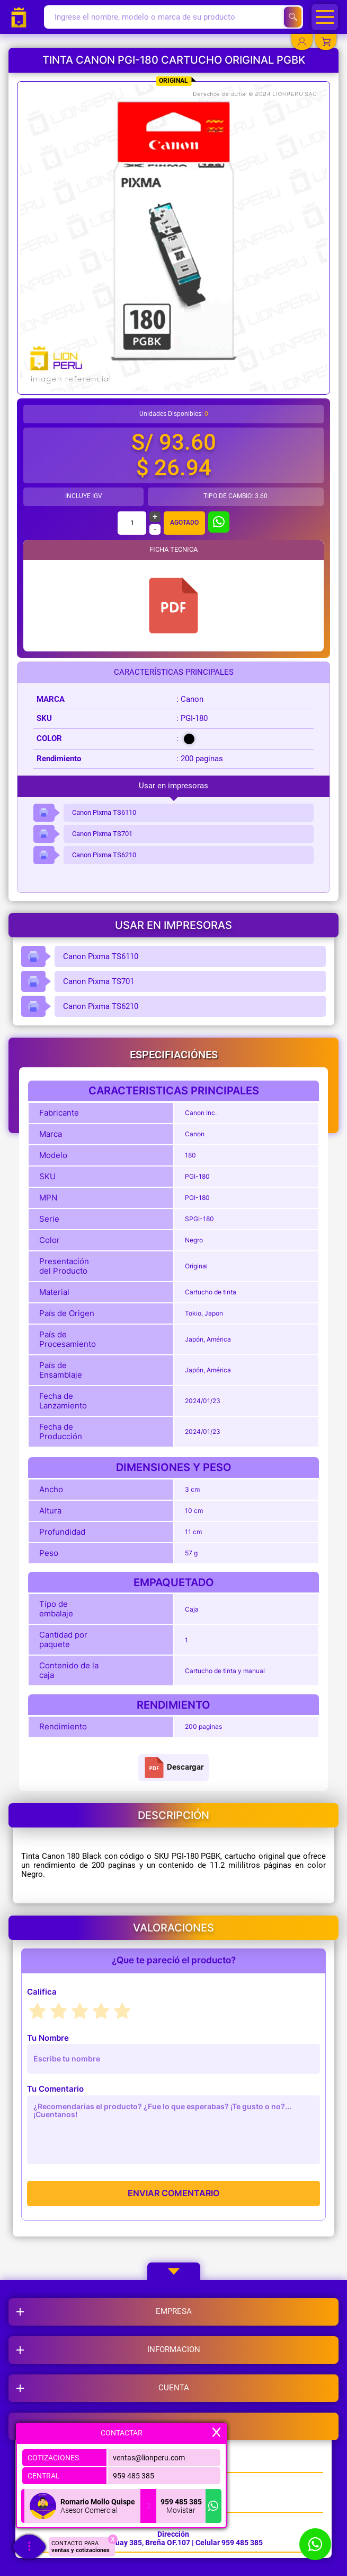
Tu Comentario (55, 2088)
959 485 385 (133, 2475)
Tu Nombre (48, 2037)
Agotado (184, 522)
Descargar (173, 1767)
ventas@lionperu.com (149, 2457)
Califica (42, 1991)
